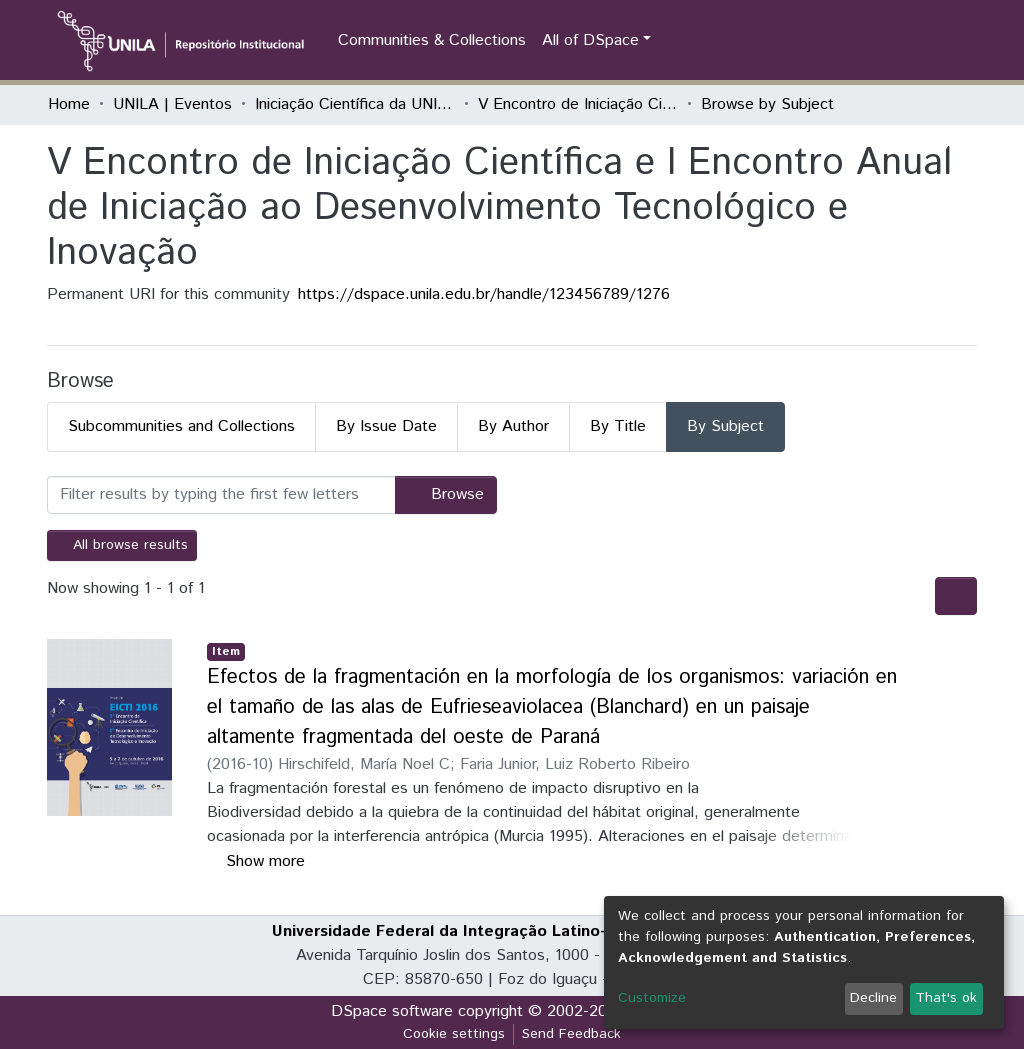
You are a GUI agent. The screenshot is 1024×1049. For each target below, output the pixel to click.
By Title (618, 426)
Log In (941, 40)
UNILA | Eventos (172, 104)
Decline (873, 998)
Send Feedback (571, 1034)
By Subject (725, 426)
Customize (652, 998)
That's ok (946, 998)
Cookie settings (454, 1034)
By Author (513, 426)
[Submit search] (871, 41)
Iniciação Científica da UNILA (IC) (355, 104)
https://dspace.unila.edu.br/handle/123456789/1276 (484, 294)
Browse (446, 494)
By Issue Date (386, 426)
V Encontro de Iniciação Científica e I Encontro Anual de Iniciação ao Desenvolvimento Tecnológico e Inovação (578, 104)
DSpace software (392, 1011)
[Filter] (221, 495)
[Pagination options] (956, 596)
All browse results (122, 545)
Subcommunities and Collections (181, 426)
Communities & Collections (432, 40)
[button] (900, 41)
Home (69, 104)
